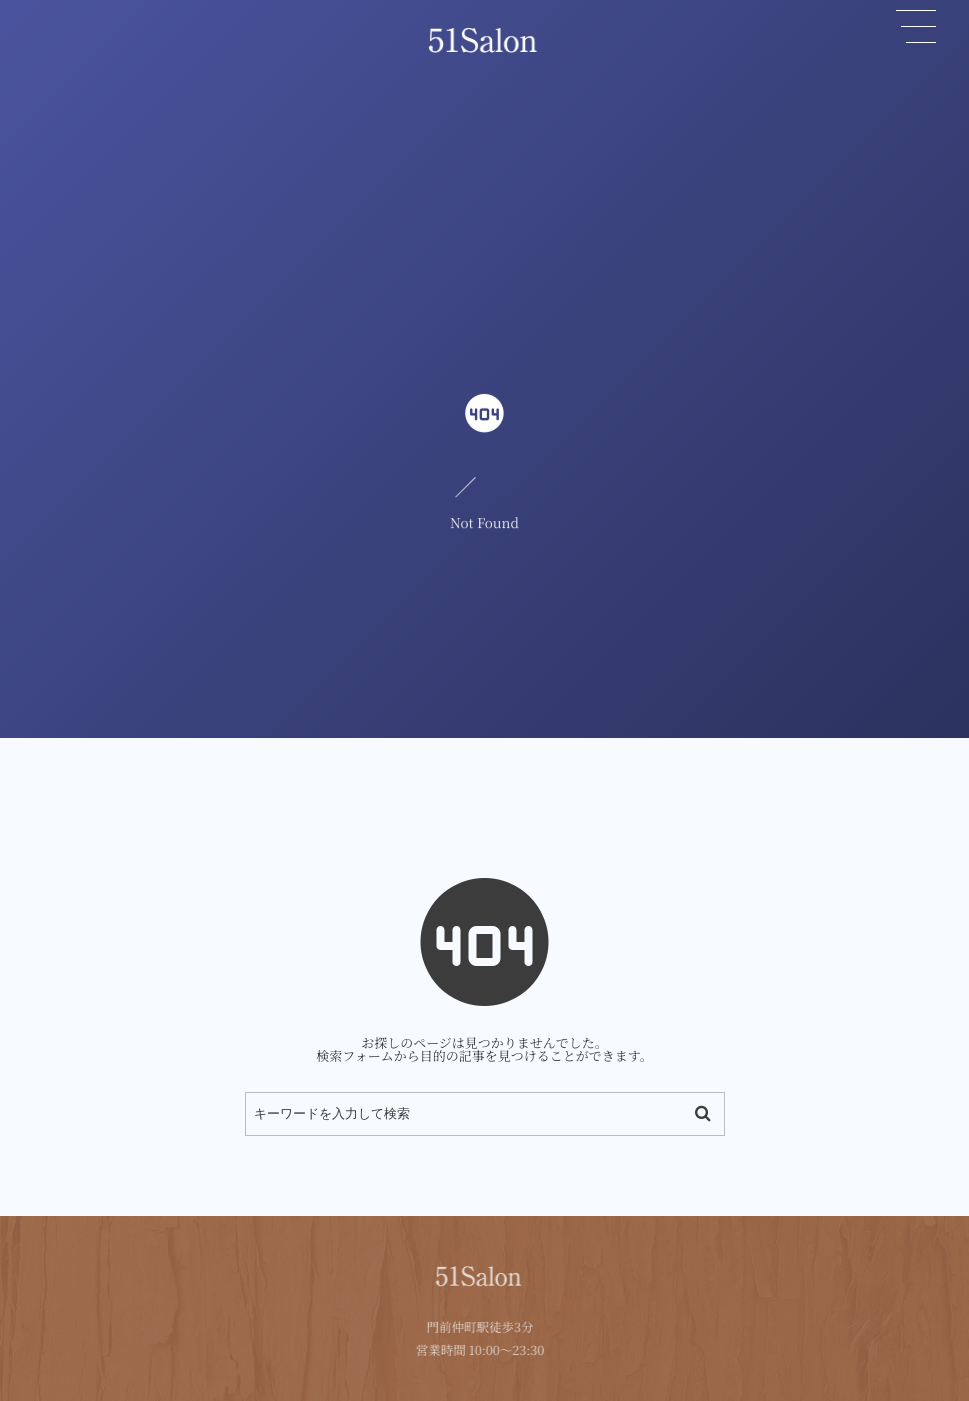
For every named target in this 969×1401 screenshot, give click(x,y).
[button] (916, 27)
